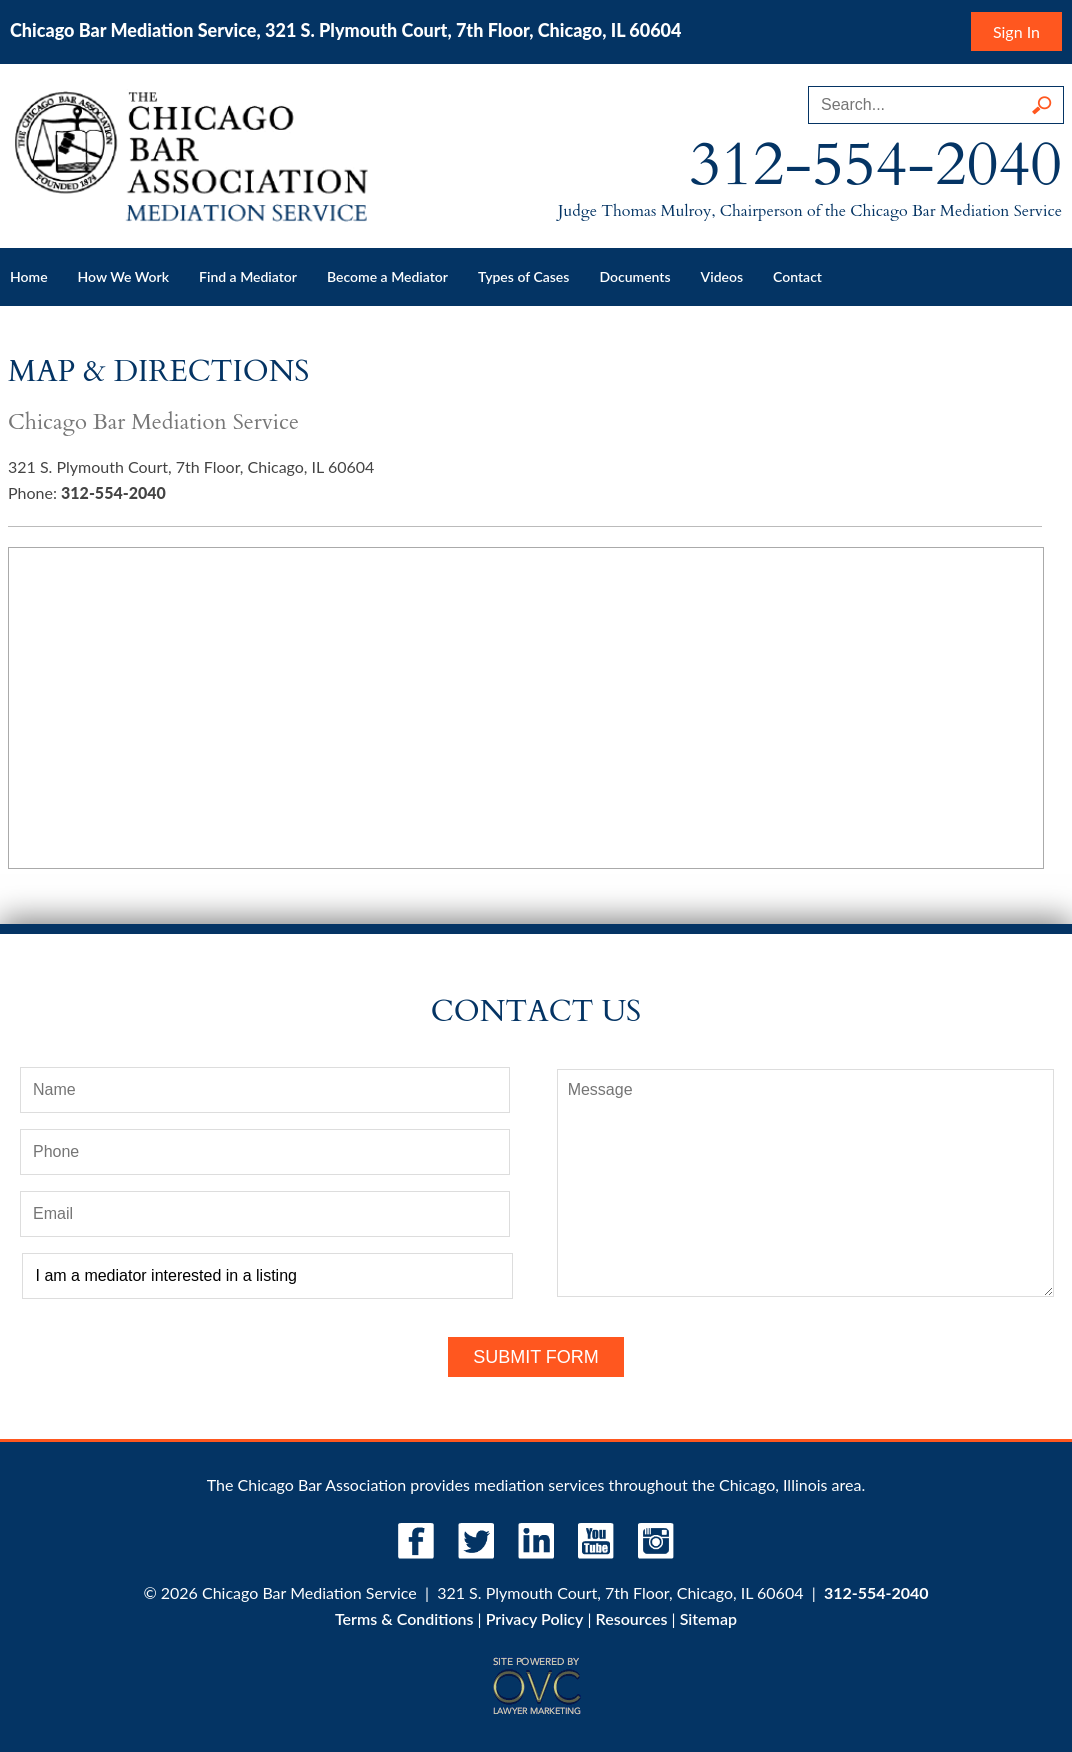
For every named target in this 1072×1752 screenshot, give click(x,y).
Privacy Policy (535, 1618)
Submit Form (536, 1357)
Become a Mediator (387, 276)
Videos (722, 276)
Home (29, 276)
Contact (797, 276)
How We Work (123, 276)
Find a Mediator (248, 276)
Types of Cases (523, 276)
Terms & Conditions (404, 1618)
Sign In (1016, 31)
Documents (634, 276)
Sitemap (708, 1618)
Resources (632, 1618)
